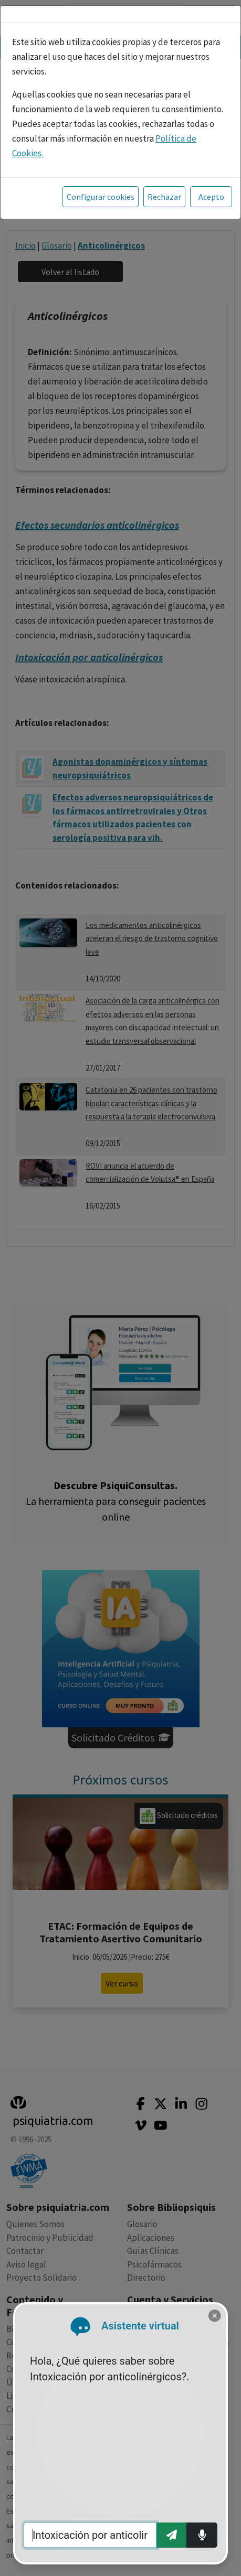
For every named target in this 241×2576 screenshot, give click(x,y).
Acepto (211, 196)
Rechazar (164, 196)
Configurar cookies (100, 196)
